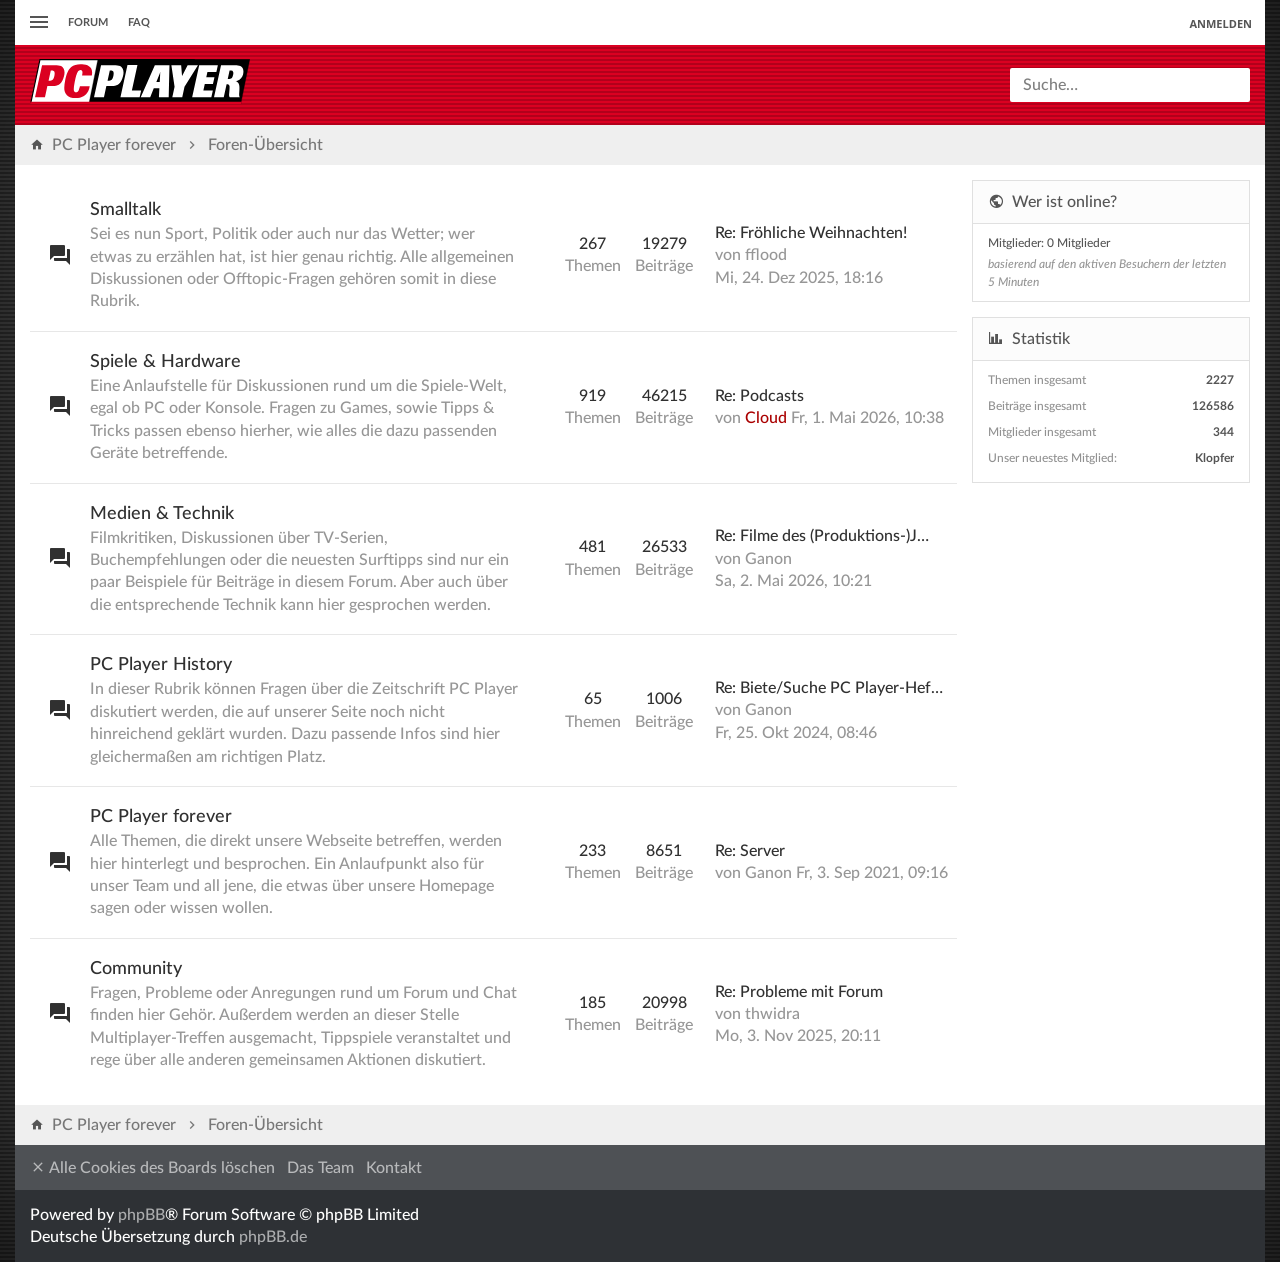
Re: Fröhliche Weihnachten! (811, 233)
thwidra (772, 1014)
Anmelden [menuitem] (1220, 23)
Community (136, 969)
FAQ (139, 22)
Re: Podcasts (759, 396)
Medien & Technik (162, 514)
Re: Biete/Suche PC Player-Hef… (829, 688)
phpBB (141, 1215)
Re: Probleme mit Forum (799, 992)
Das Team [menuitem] (320, 1168)
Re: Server (750, 851)
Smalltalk (125, 210)
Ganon (768, 559)
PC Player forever (161, 817)
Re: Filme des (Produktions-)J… (822, 536)
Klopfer (1214, 458)
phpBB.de (273, 1237)
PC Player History (161, 665)
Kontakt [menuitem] (394, 1168)
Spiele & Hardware (165, 362)
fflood (766, 255)
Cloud (766, 418)
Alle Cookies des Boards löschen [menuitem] (152, 1167)
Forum (88, 22)
